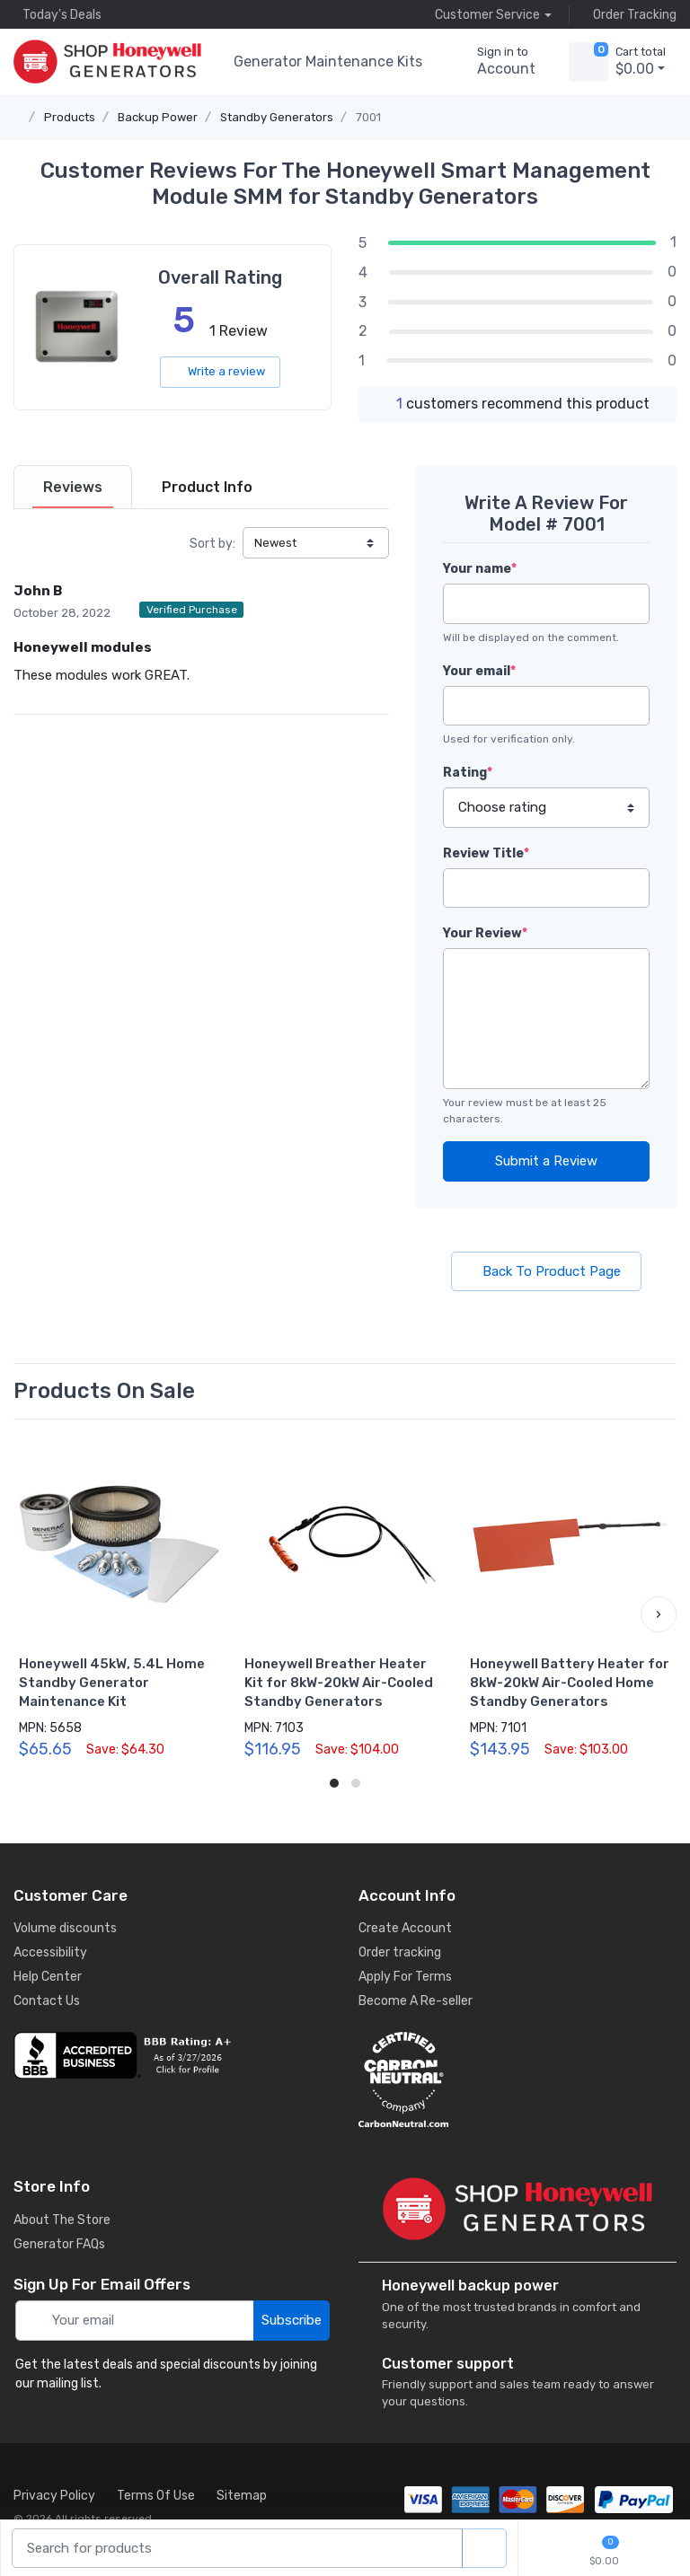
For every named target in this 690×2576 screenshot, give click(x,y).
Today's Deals (57, 14)
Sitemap (242, 2495)
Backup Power (158, 117)
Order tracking (399, 1952)
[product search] (484, 2548)
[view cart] (588, 62)
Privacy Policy (54, 2495)
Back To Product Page (546, 1271)
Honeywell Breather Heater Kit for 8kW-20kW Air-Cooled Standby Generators (338, 1683)
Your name (480, 568)
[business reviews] (172, 2055)
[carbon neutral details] (517, 2079)
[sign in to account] (493, 62)
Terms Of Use (156, 2495)
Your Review (485, 933)
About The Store (62, 2220)
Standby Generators (276, 117)
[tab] (72, 487)
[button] (659, 1614)
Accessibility (50, 1952)
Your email (479, 671)
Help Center (47, 1976)
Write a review (220, 371)
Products (69, 117)
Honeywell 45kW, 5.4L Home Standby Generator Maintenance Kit (112, 1683)
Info (207, 487)
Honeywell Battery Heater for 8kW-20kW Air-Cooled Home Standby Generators (569, 1683)
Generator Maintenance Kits (328, 61)
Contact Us (46, 2001)
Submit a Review (546, 1161)
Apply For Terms (405, 1976)
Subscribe (291, 2320)
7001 (368, 117)
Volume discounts (65, 1928)
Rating (467, 772)
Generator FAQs (59, 2244)
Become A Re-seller (415, 2001)
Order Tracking (630, 14)
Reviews (72, 487)
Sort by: (212, 543)
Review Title (486, 853)
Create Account (405, 1928)
